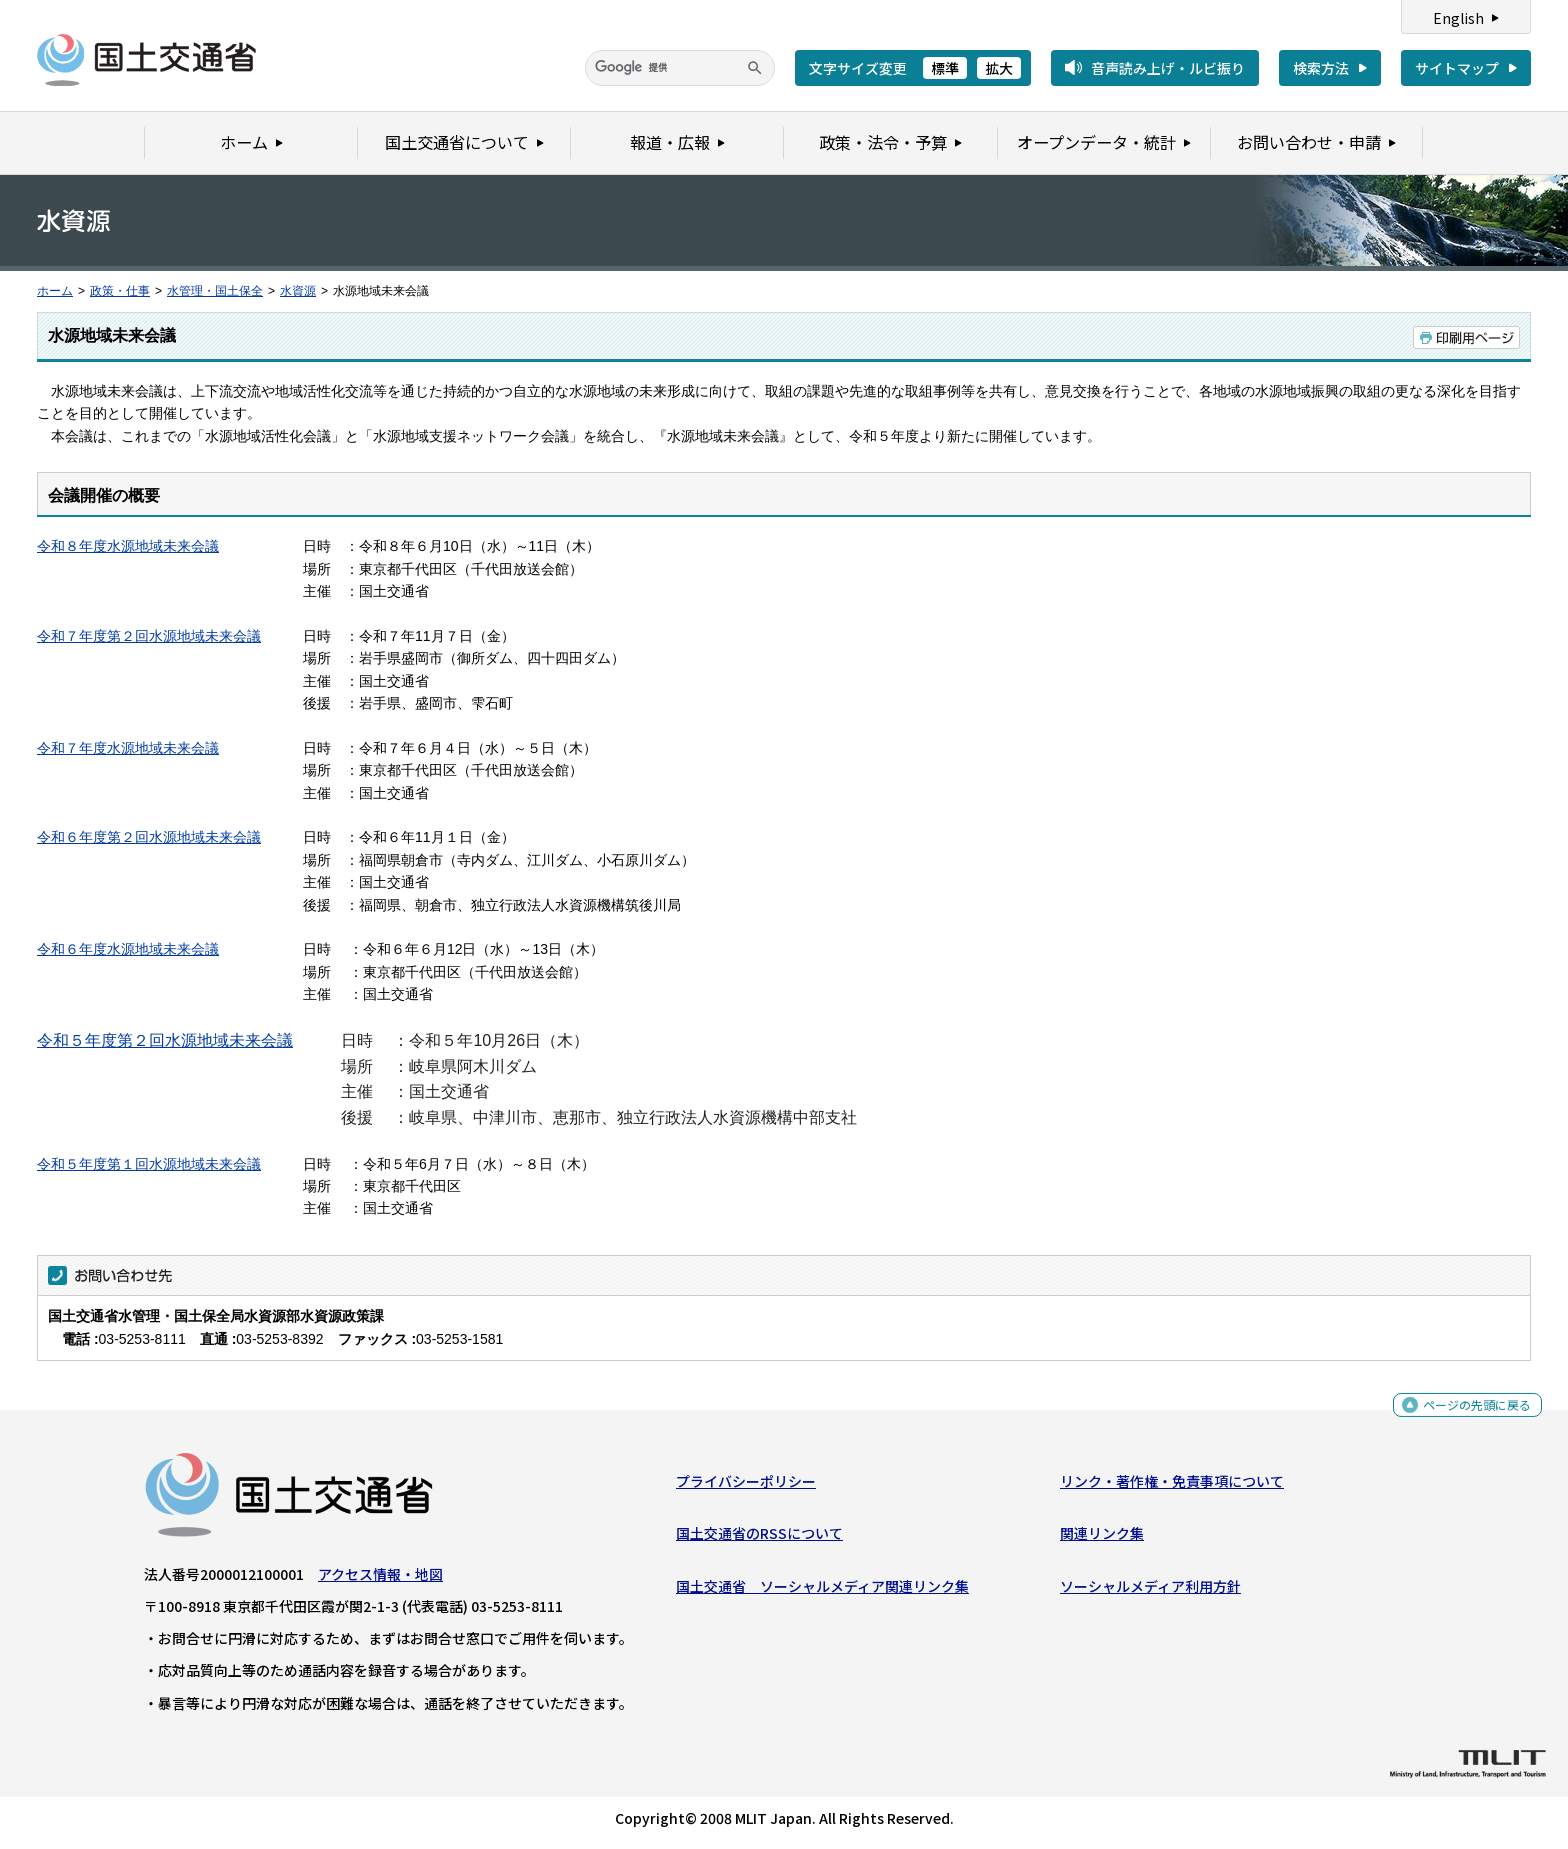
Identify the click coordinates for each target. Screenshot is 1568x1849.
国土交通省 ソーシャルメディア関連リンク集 (822, 1590)
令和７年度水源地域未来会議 (128, 748)
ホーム (55, 291)
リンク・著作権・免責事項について (1172, 1486)
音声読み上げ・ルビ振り (1168, 68)
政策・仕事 (120, 291)
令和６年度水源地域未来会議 (128, 949)
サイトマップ (1457, 68)
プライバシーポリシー (746, 1486)
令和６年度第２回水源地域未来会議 (149, 837)
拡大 (999, 68)
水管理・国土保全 (215, 291)
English (1458, 18)
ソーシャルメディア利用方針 (1150, 1590)
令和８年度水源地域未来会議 (128, 546)
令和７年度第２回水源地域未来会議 (149, 636)
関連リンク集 (1102, 1538)
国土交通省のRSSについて (759, 1538)
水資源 (298, 291)
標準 (945, 68)
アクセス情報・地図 (380, 1579)
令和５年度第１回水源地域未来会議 (149, 1164)
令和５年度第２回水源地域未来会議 (165, 1040)
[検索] (680, 68)
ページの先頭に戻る (1469, 1413)
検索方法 (1321, 68)
